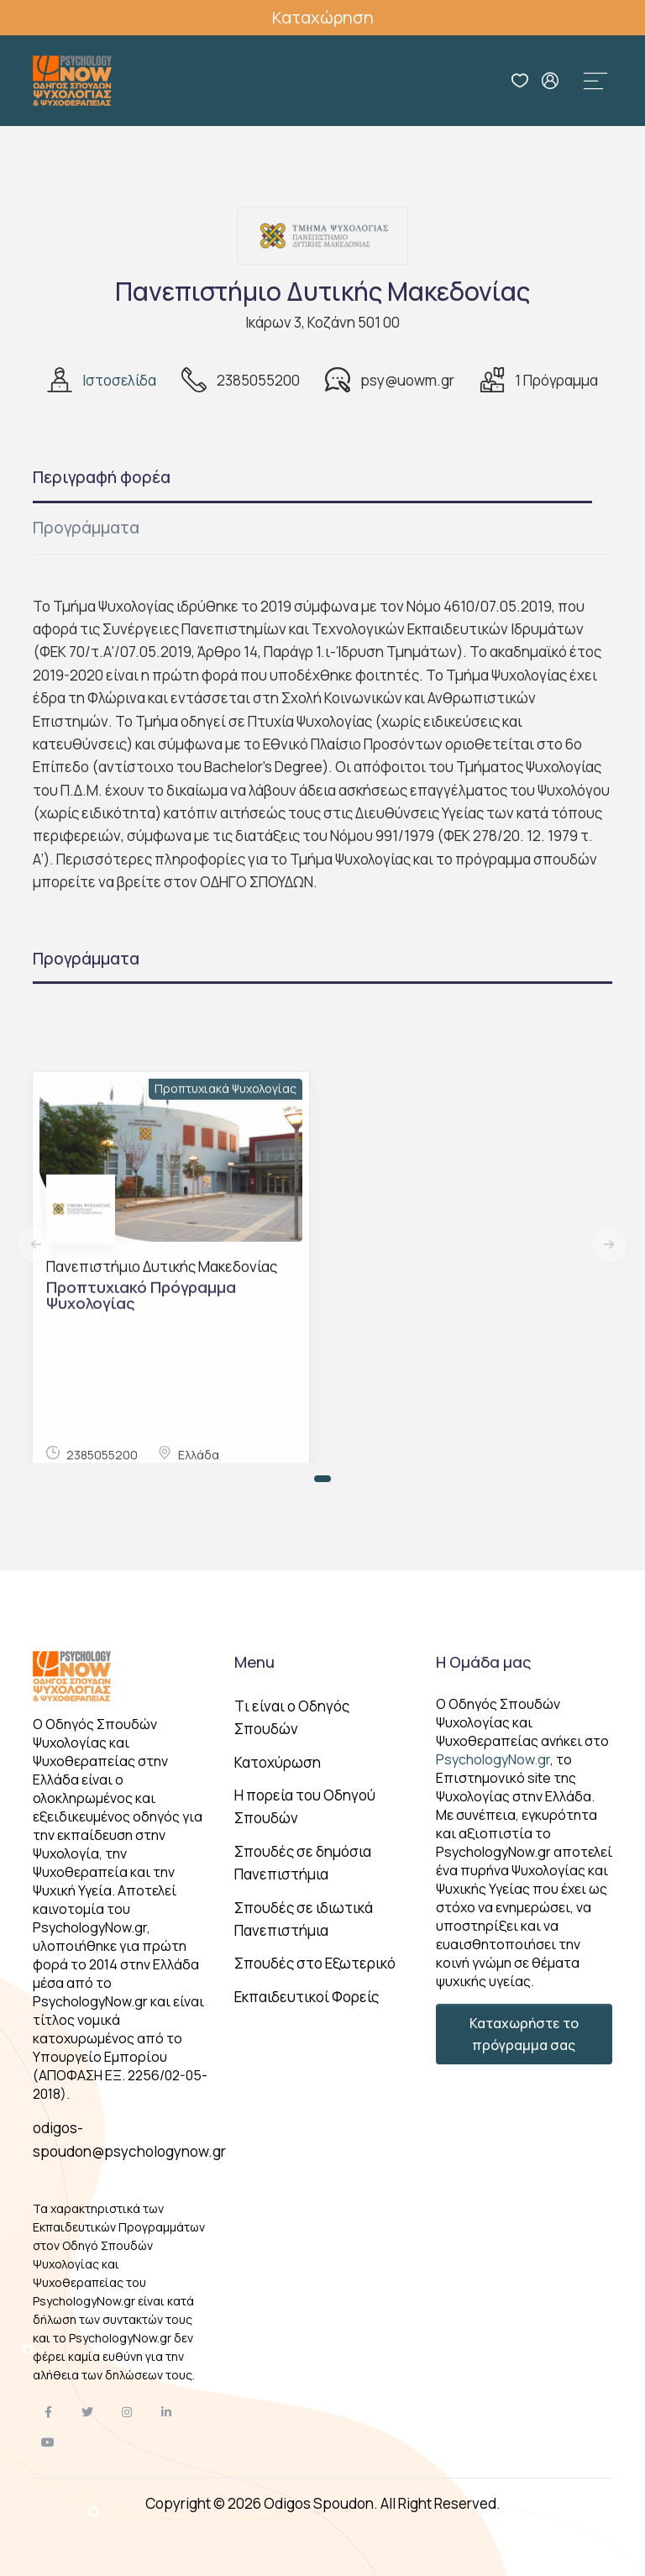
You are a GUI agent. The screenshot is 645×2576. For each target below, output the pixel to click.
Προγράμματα (86, 528)
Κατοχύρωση (277, 1762)
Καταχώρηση (323, 17)
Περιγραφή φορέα (101, 477)
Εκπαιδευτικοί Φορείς (306, 1996)
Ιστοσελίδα (119, 380)
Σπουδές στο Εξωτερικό (315, 1963)
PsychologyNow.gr (493, 1759)
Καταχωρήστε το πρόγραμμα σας (524, 2034)
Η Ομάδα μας (483, 1662)
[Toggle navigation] (595, 80)
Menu (254, 1662)
